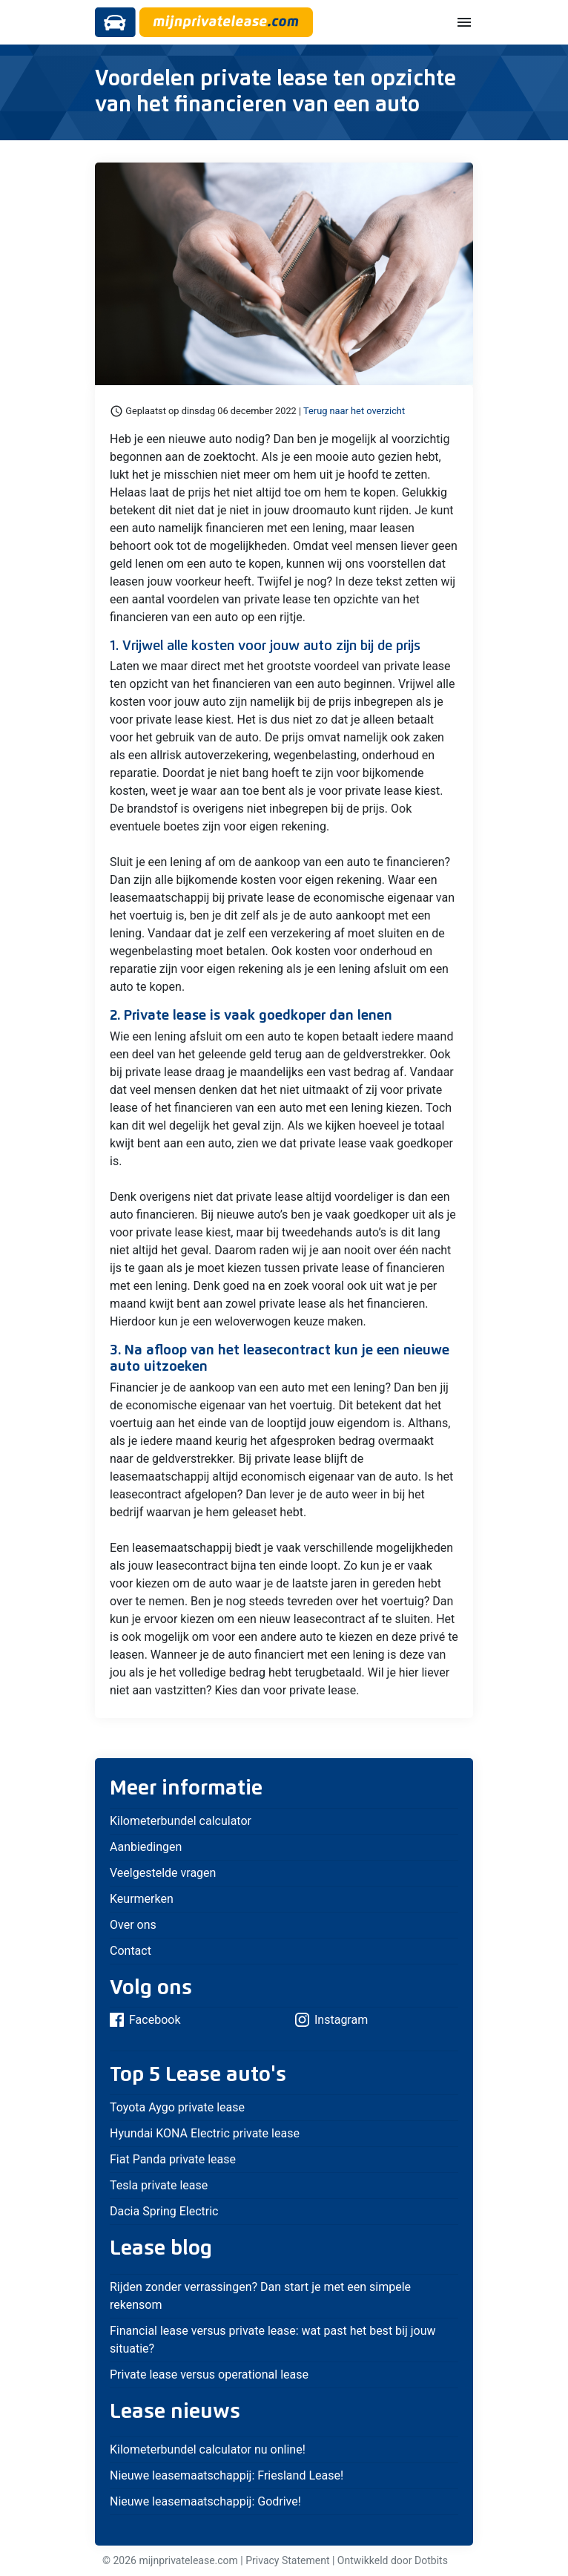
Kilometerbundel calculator (180, 1821)
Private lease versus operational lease (209, 2374)
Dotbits (431, 2560)
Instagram (331, 2020)
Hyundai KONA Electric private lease (205, 2133)
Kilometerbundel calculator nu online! (208, 2449)
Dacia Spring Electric (164, 2211)
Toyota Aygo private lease (177, 2107)
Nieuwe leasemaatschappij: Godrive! (205, 2501)
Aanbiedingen (146, 1847)
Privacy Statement (287, 2560)
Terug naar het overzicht (354, 410)
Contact (130, 1951)
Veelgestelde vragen (163, 1873)
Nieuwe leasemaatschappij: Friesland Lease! (226, 2475)
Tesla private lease (159, 2185)
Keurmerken (142, 1899)
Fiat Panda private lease (173, 2159)
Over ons (133, 1925)
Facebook (145, 2020)
